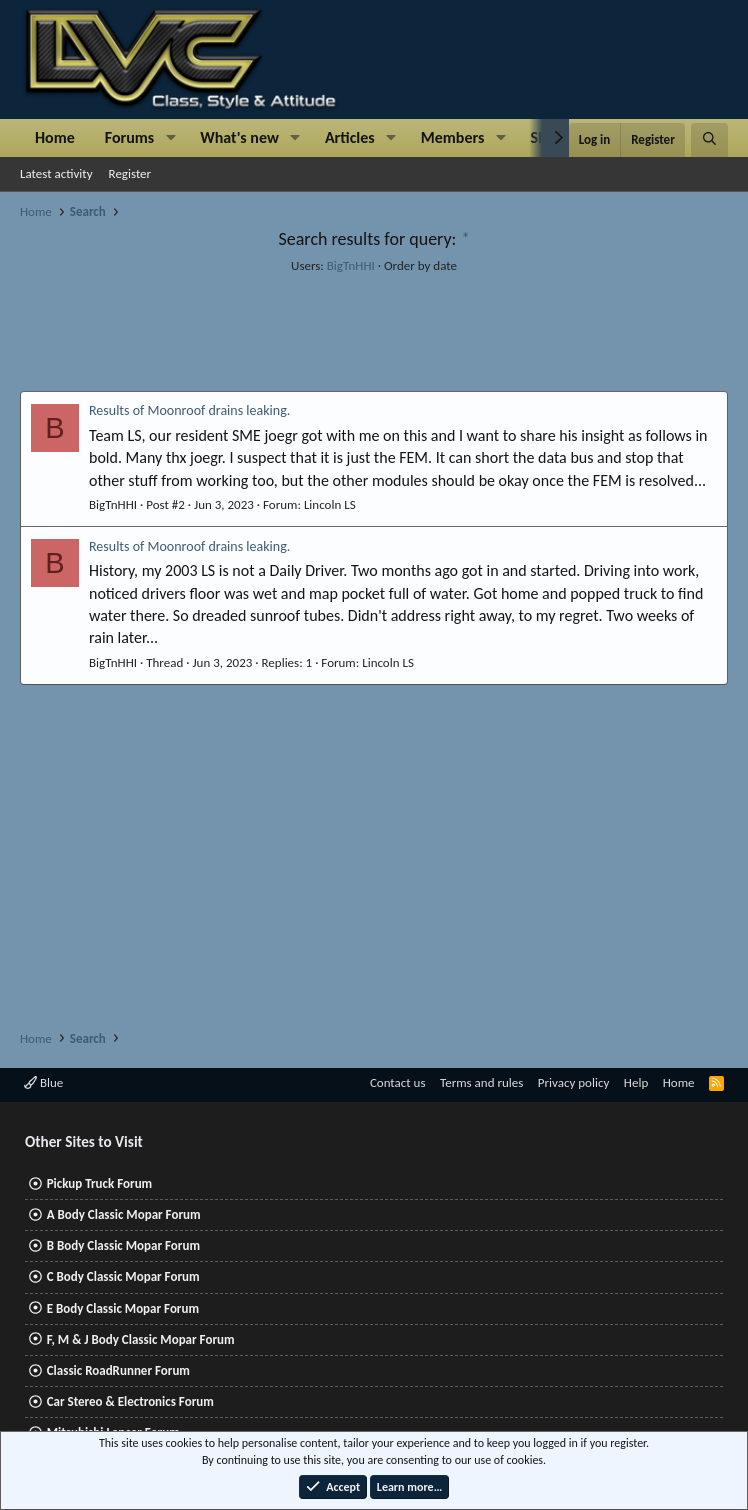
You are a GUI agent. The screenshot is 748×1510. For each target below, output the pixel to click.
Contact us (398, 1082)
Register (130, 173)
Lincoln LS (330, 504)
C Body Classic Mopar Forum (123, 1276)
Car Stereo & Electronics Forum (130, 1401)
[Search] (709, 140)
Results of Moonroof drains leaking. (189, 410)
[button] (170, 138)
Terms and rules (481, 1082)
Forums (129, 137)
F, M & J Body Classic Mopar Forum (141, 1339)
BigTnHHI (351, 265)
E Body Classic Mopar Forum (123, 1308)
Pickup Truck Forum (99, 1183)
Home (55, 137)
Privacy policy (574, 1082)
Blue (43, 1082)
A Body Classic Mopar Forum (124, 1214)
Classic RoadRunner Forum (118, 1370)
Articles (350, 137)
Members (453, 137)
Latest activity (56, 173)
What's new (239, 137)
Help (636, 1082)
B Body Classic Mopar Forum (123, 1245)
